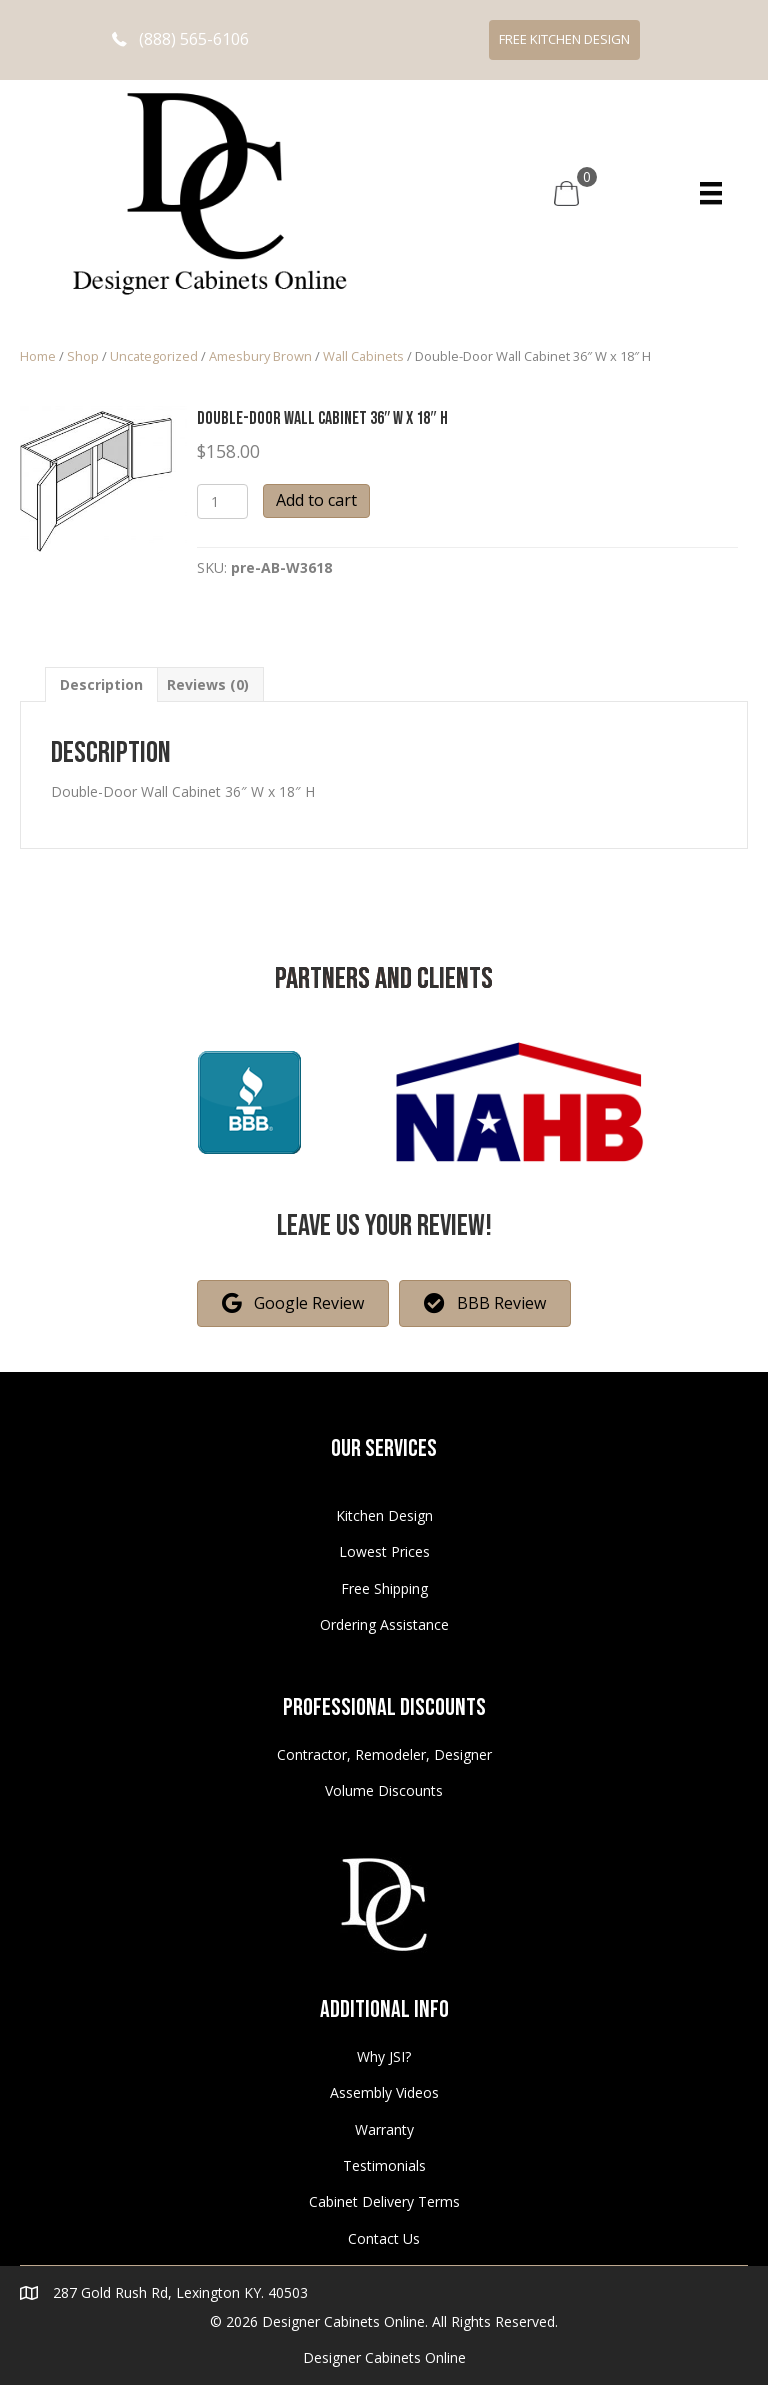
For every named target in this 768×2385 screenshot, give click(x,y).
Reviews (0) (208, 684)
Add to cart (316, 500)
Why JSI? (384, 2056)
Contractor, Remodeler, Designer (384, 1754)
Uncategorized (154, 356)
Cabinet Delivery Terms (384, 2201)
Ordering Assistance (384, 1624)
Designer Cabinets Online (384, 2357)
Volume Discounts (384, 1790)
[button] (180, 39)
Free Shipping (384, 1588)
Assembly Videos (384, 2092)
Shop (83, 356)
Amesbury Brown (260, 356)
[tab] (101, 684)
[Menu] (711, 193)
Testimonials (384, 2165)
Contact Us (384, 2238)
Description (101, 684)
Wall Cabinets (363, 356)
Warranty (384, 2129)
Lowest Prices (384, 1551)
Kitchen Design (384, 1515)
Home (38, 356)
